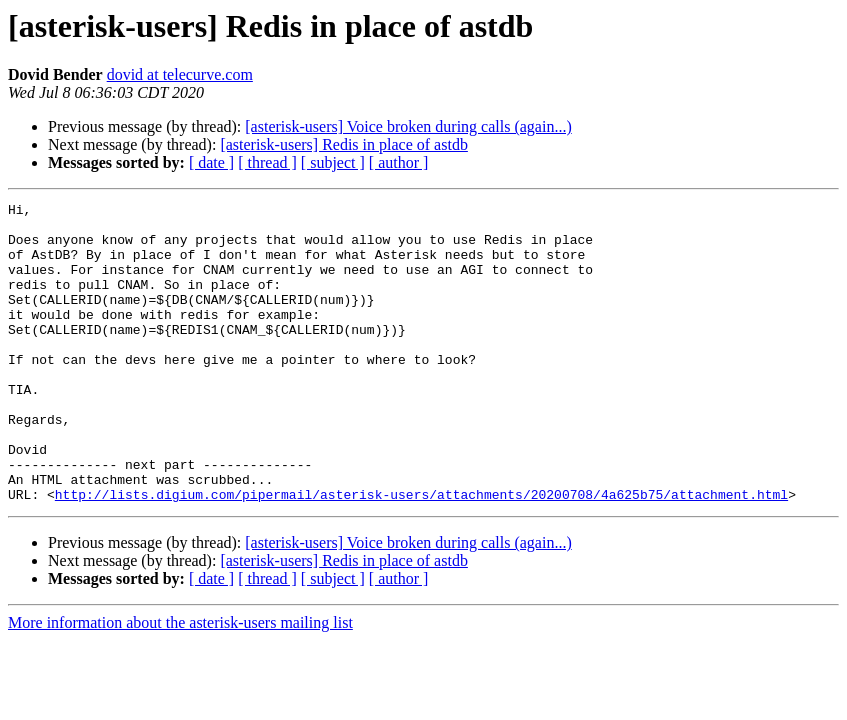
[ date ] (211, 162)
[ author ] (399, 162)
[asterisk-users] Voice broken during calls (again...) (408, 126)
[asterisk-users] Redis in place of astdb (343, 144)
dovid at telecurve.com (180, 74)
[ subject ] (333, 162)
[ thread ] (267, 162)
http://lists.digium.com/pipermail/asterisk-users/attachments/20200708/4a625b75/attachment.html (421, 554)
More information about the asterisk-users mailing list (180, 682)
